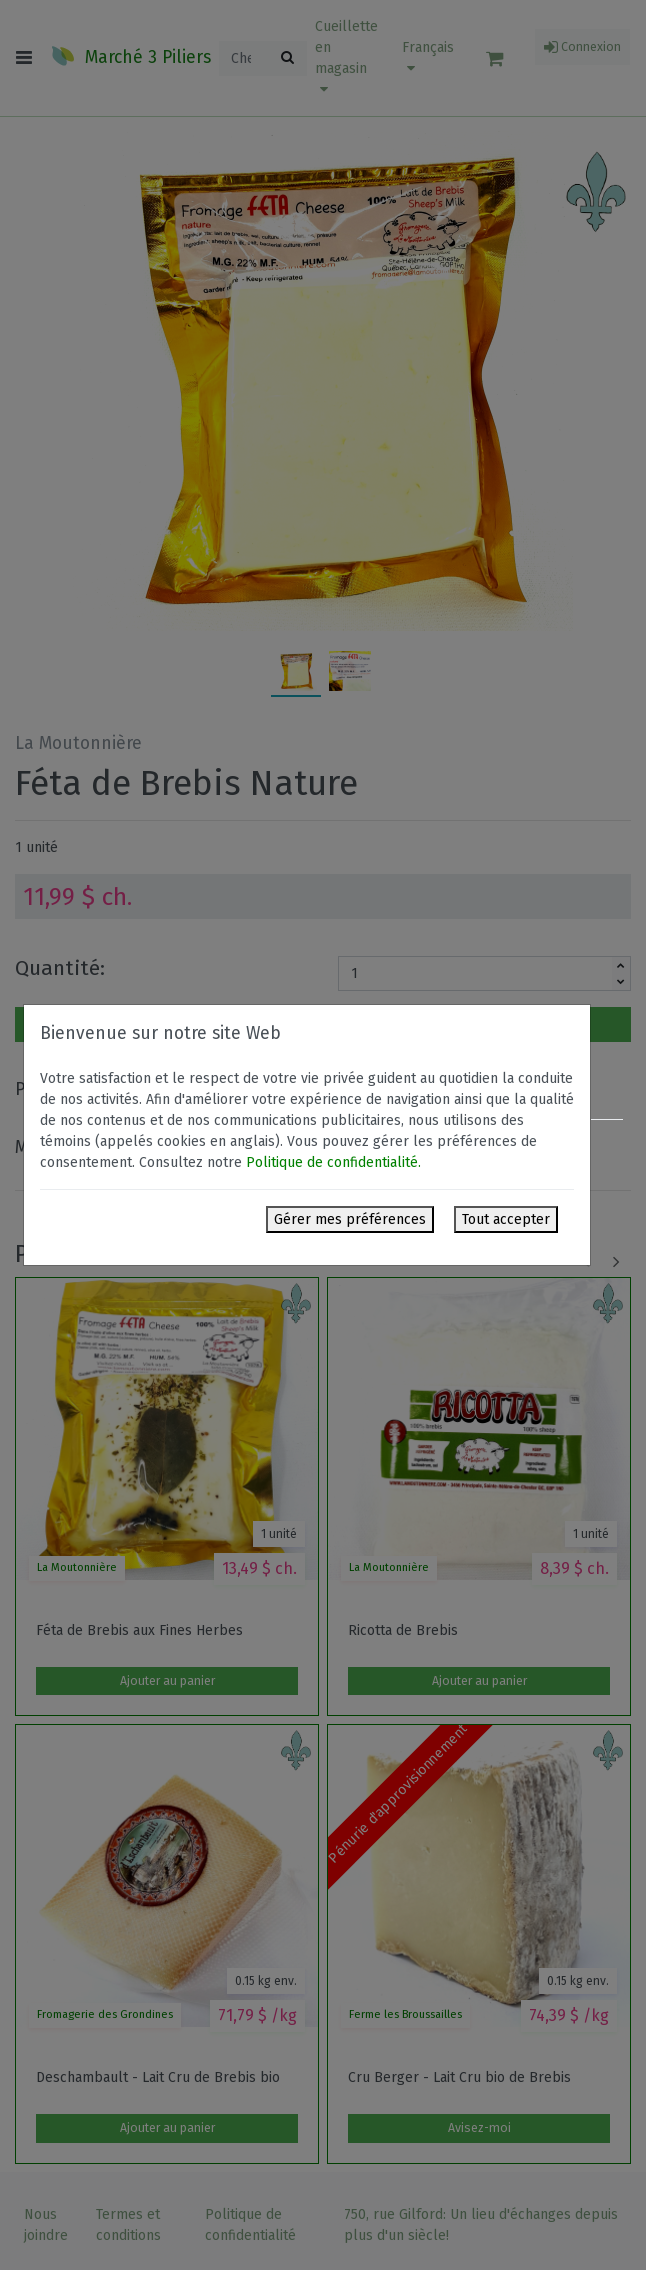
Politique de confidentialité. (333, 1162)
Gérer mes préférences (350, 1219)
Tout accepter (506, 1219)
